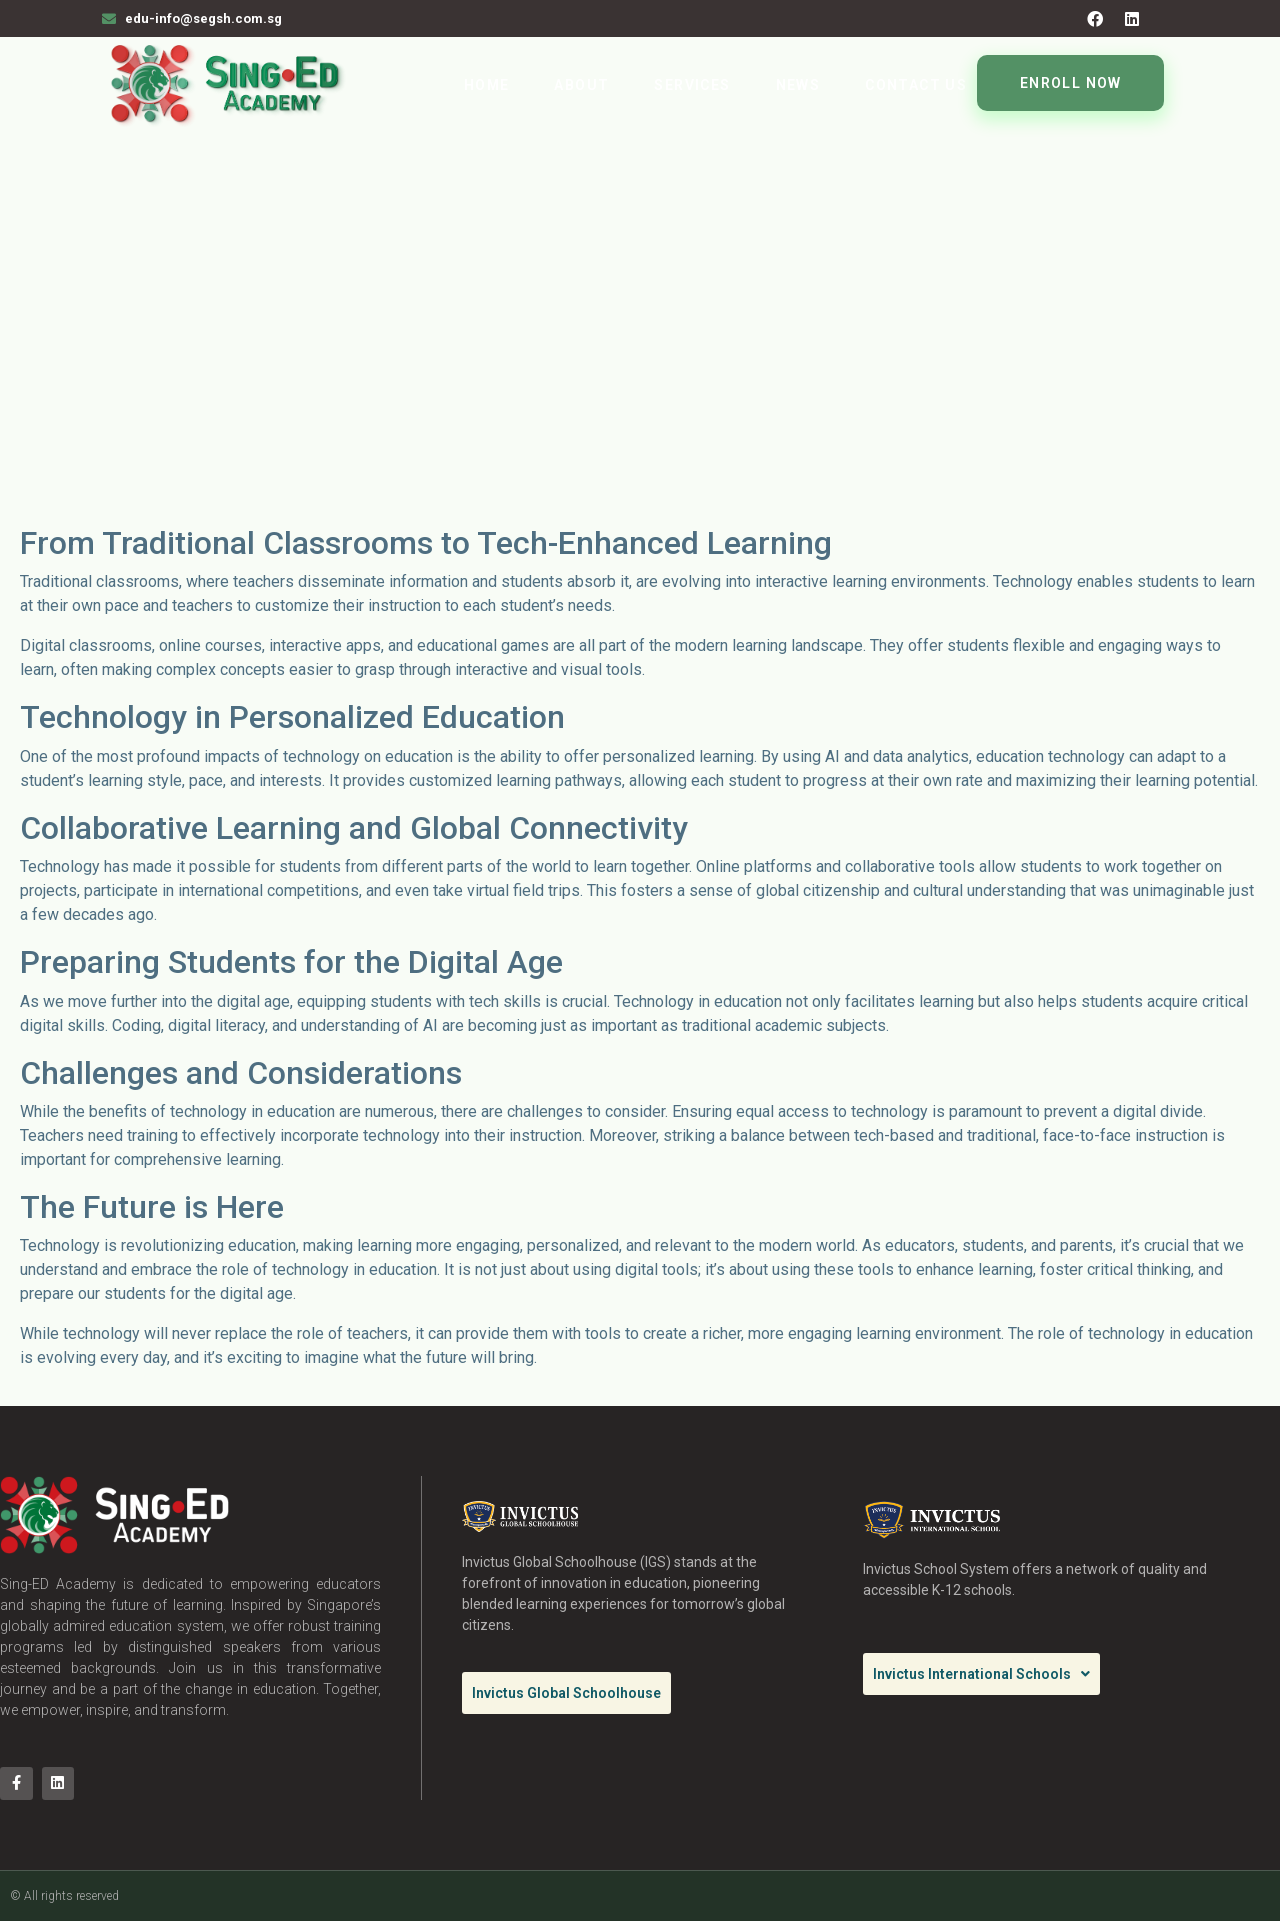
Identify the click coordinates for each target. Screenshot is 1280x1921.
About (581, 85)
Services (692, 85)
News (798, 85)
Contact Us (916, 85)
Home (487, 85)
